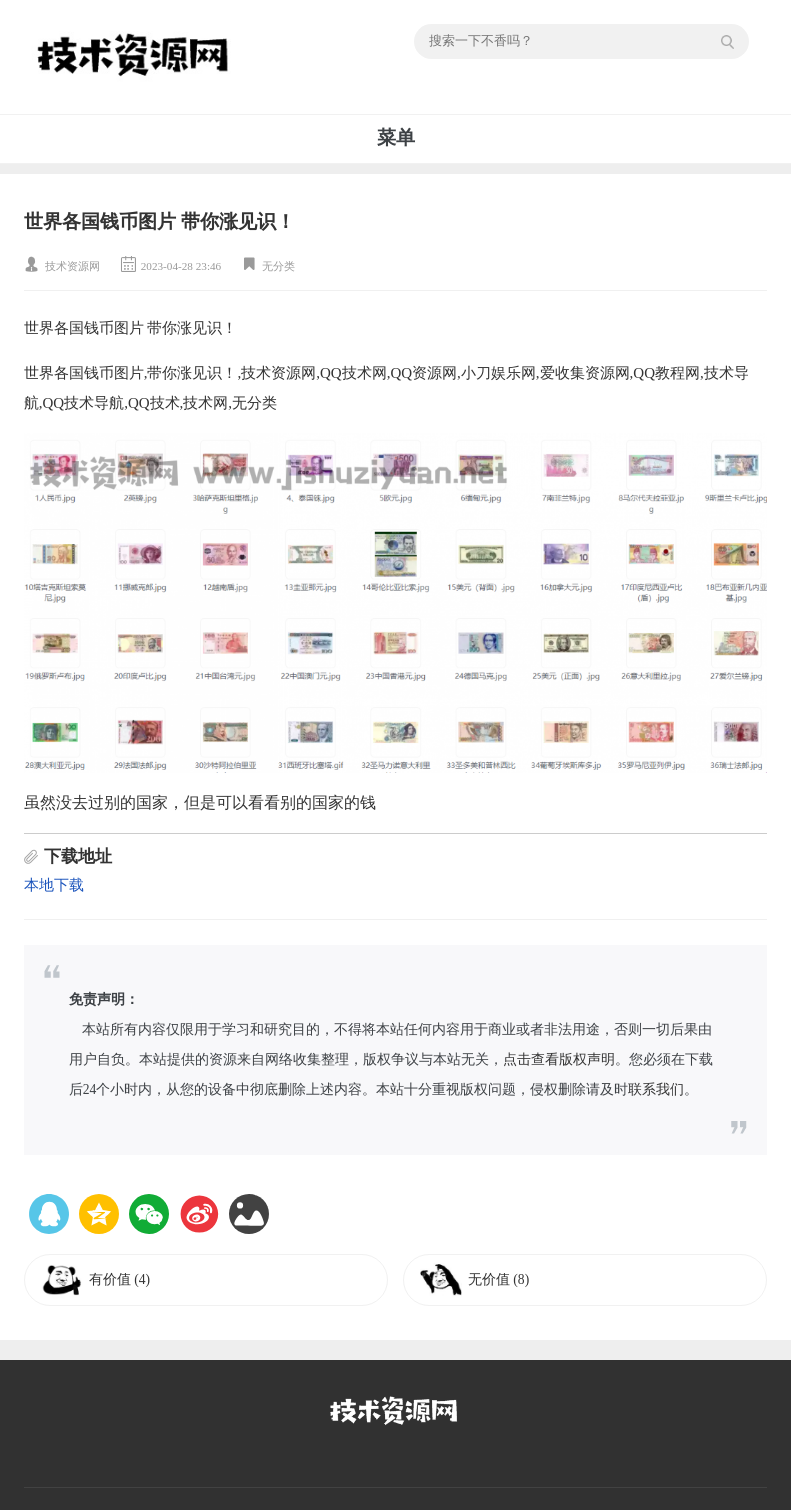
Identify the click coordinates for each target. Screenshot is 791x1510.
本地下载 (54, 885)
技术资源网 (72, 266)
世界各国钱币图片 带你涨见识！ (159, 221)
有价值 (119, 1279)
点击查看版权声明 (559, 1059)
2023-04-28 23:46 (181, 266)
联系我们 (656, 1089)
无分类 (278, 266)
